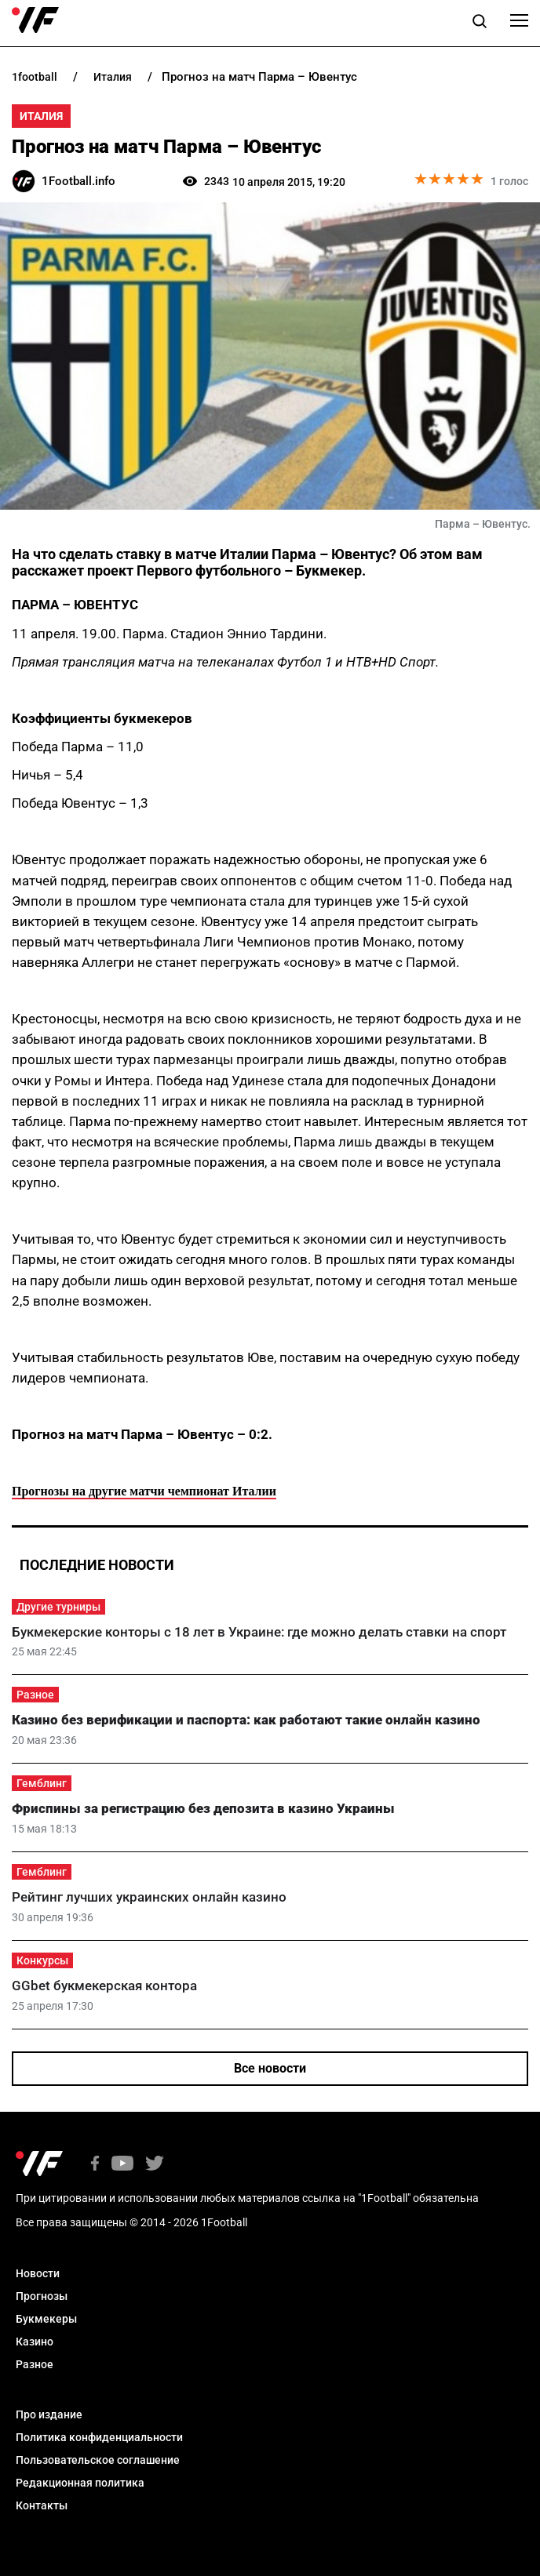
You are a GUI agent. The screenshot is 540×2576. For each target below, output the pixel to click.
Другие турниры (58, 1606)
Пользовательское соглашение (98, 2460)
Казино (34, 2341)
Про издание (49, 2414)
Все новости (270, 2068)
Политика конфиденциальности (99, 2437)
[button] (479, 23)
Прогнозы (42, 2296)
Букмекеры (46, 2319)
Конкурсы (42, 1960)
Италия (41, 116)
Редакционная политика (80, 2482)
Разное (35, 1694)
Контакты (42, 2505)
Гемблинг (41, 1783)
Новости (38, 2273)
